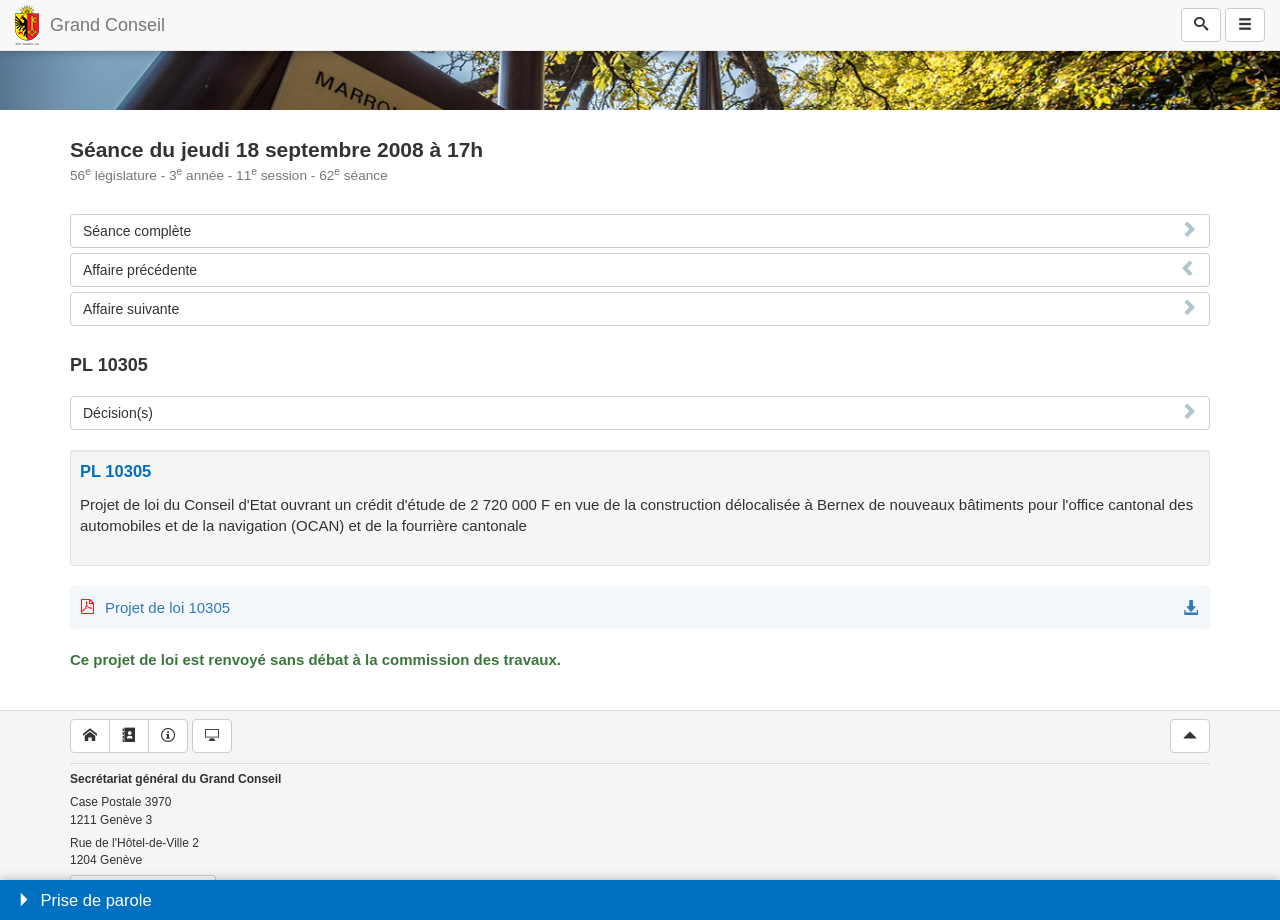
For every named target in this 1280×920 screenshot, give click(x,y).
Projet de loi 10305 (167, 607)
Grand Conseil (107, 25)
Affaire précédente (140, 270)
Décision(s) (118, 413)
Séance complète (137, 231)
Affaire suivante (131, 309)
